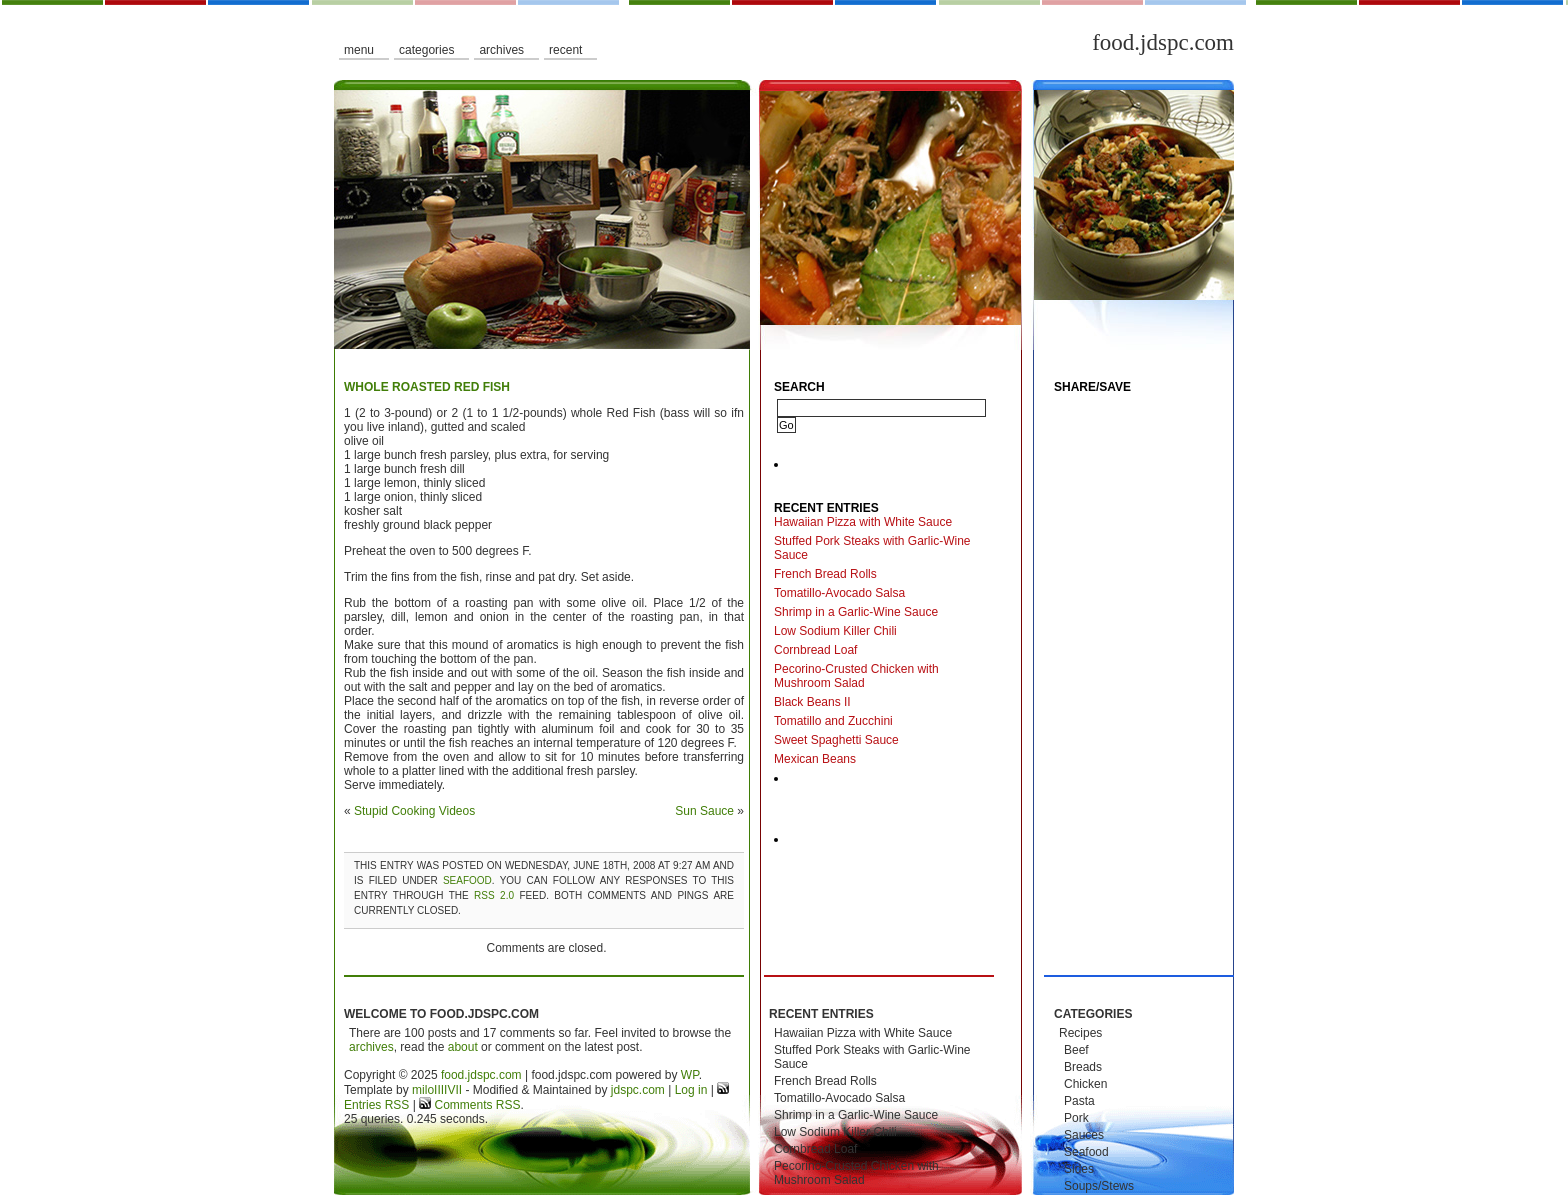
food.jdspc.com (1163, 42)
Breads (1083, 1067)
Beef (1076, 1050)
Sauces (1084, 1135)
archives (371, 1047)
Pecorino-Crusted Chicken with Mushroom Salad (856, 676)
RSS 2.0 (494, 895)
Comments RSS (475, 1105)
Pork (1076, 1118)
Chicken (1085, 1084)
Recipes (1080, 1033)
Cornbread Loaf (815, 650)
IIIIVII (448, 1090)
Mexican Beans (815, 759)
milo (423, 1090)
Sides (1079, 1169)
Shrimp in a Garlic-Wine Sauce (856, 612)
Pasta (1079, 1101)
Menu (359, 50)
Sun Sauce (704, 811)
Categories (426, 50)
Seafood (467, 880)
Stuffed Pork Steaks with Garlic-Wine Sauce (872, 548)
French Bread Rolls (825, 574)
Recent (565, 50)
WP (690, 1075)
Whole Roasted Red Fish (427, 387)
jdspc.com (638, 1090)
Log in (691, 1090)
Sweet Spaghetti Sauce (836, 740)
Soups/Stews (1099, 1186)
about (463, 1047)
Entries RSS (376, 1105)
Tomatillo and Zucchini (833, 721)
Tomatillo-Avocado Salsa (839, 593)
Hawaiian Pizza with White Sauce (863, 522)
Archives (501, 50)
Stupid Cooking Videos (414, 811)
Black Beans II (812, 702)
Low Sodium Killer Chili (835, 631)
